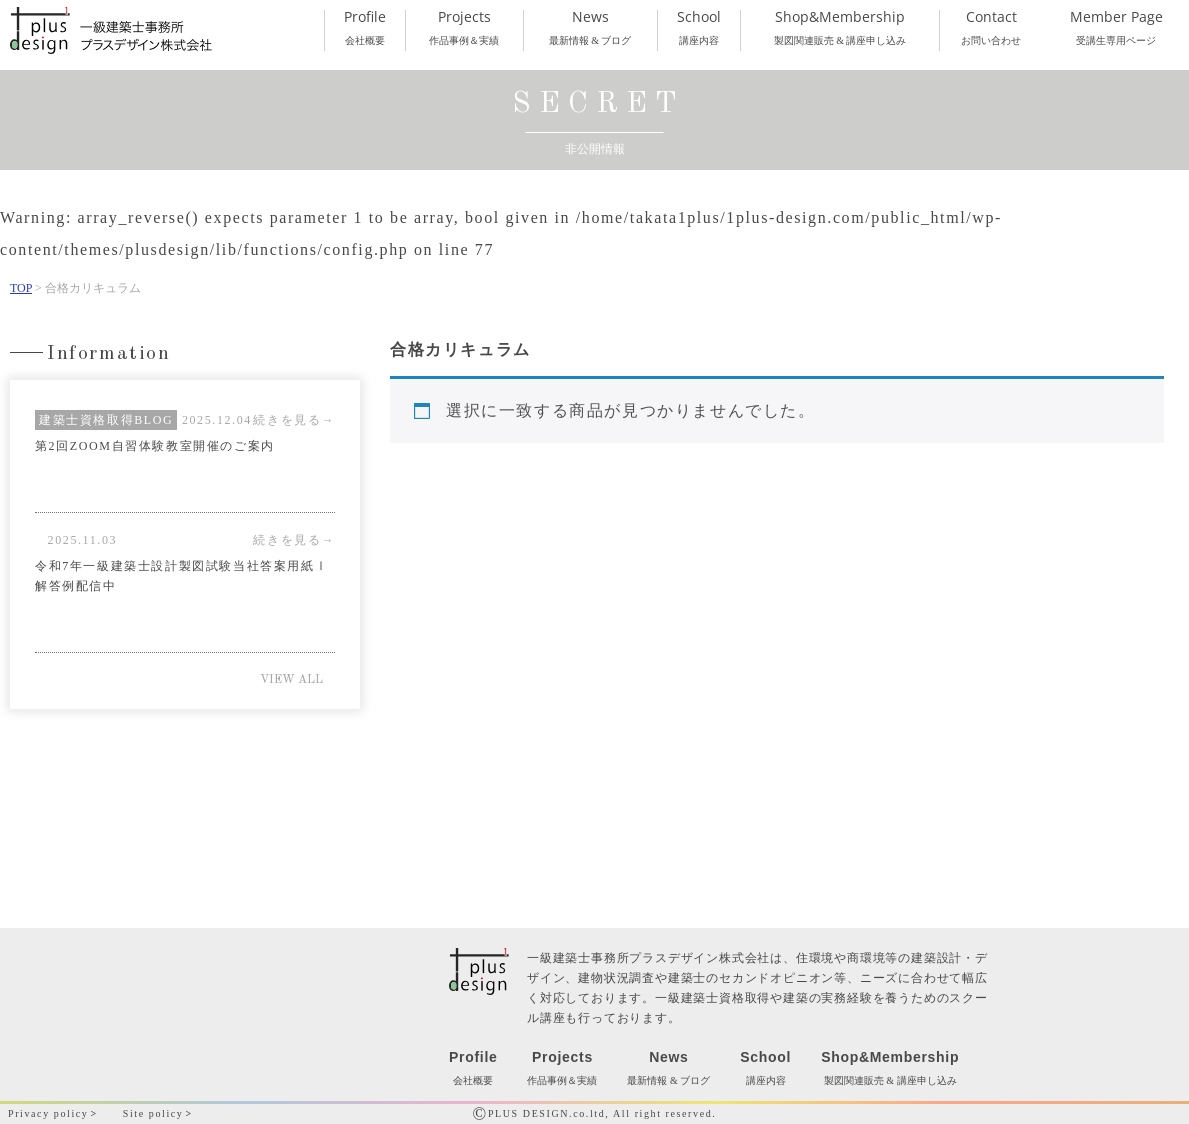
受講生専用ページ (1116, 28)
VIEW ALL (291, 680)
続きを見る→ (294, 540)
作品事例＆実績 (464, 28)
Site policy (153, 1113)
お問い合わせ (991, 28)
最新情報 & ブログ (590, 28)
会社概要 (365, 28)
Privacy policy (48, 1113)
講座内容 (699, 28)
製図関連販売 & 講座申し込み (839, 28)
